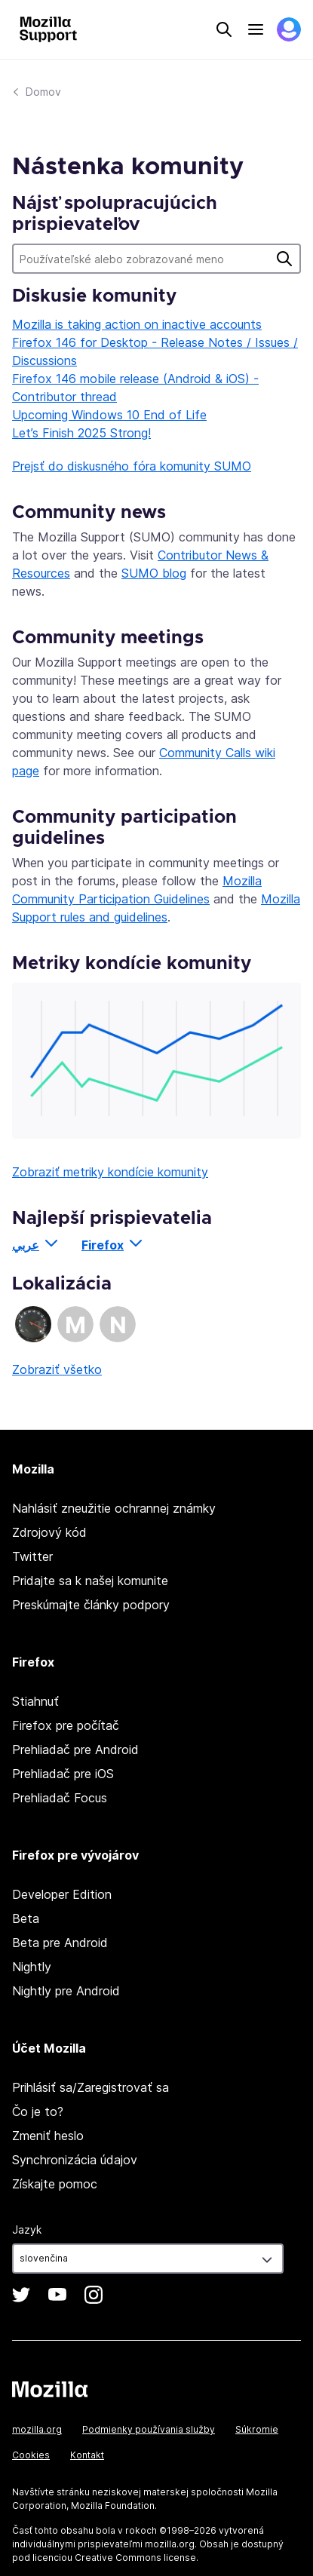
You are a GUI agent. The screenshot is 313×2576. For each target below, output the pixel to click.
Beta (25, 1918)
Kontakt (87, 2455)
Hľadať (284, 259)
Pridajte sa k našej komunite (90, 1580)
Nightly (31, 1966)
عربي (25, 1245)
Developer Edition (62, 1894)
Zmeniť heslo (48, 2135)
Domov (43, 91)
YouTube (57, 2295)
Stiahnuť (35, 1701)
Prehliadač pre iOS (63, 1773)
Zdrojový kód (49, 1532)
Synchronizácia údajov (74, 2159)
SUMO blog (153, 573)
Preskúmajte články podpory (91, 1604)
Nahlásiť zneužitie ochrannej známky (114, 1508)
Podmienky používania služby (148, 2429)
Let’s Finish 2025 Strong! (81, 432)
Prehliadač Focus (59, 1797)
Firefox (102, 1245)
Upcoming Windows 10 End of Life (109, 414)
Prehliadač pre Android (75, 1749)
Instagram (93, 2295)
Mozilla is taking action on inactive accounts (137, 324)
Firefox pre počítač (65, 1725)
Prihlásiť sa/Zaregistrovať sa (90, 2087)
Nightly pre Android (66, 1990)
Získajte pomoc (54, 2183)
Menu (256, 29)
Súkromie (256, 2429)
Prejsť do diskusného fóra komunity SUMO (131, 466)
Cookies (31, 2455)
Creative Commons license (135, 2557)
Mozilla (49, 2389)
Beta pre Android (60, 1942)
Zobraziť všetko (57, 1369)
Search (224, 29)
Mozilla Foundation (113, 2505)
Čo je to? (37, 2111)
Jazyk (26, 2229)
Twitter (32, 1556)
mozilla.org (37, 2429)
